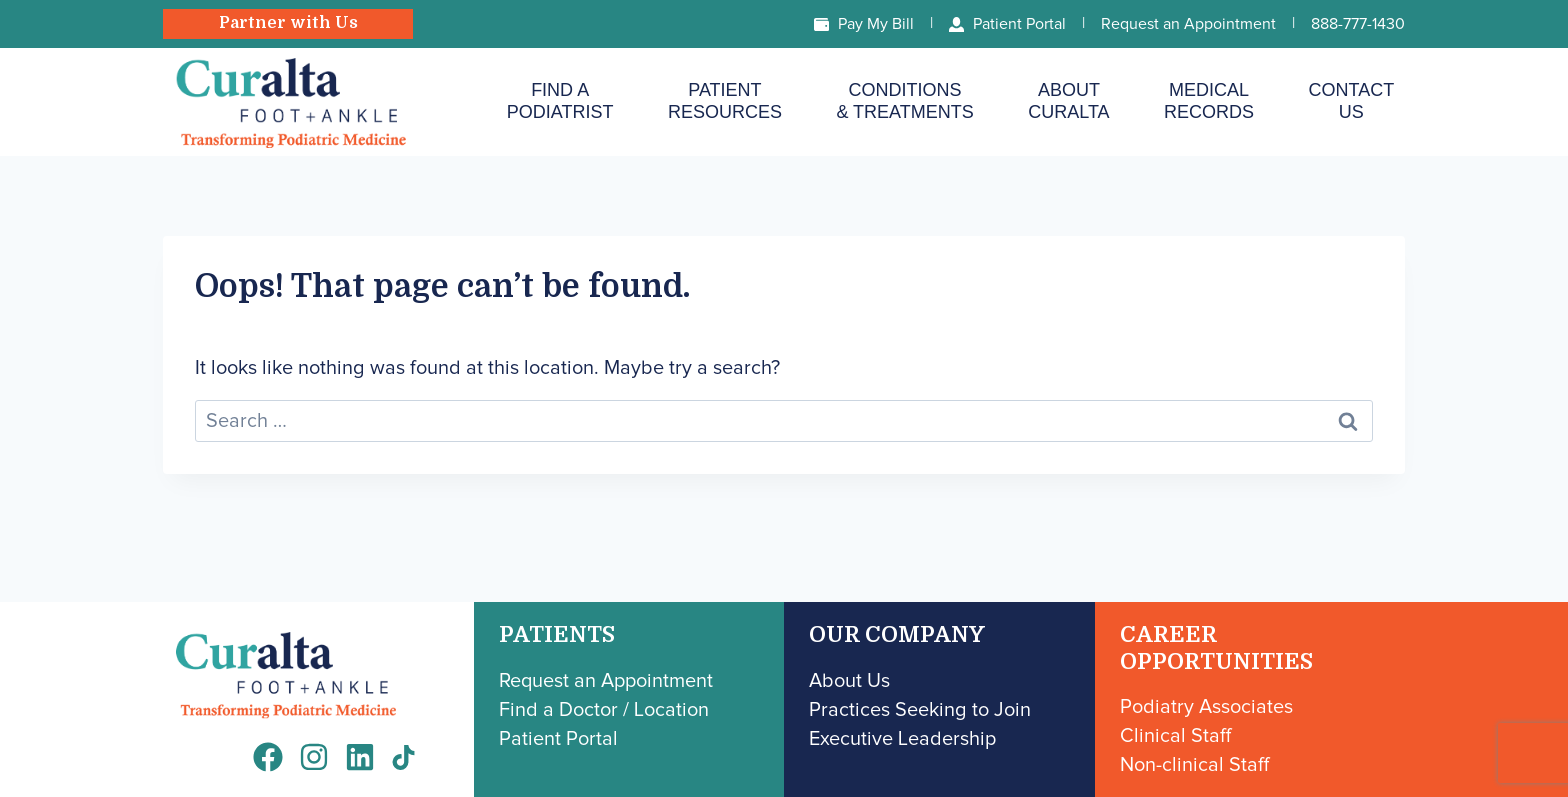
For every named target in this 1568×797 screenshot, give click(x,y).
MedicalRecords (1209, 101)
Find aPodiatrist (560, 101)
